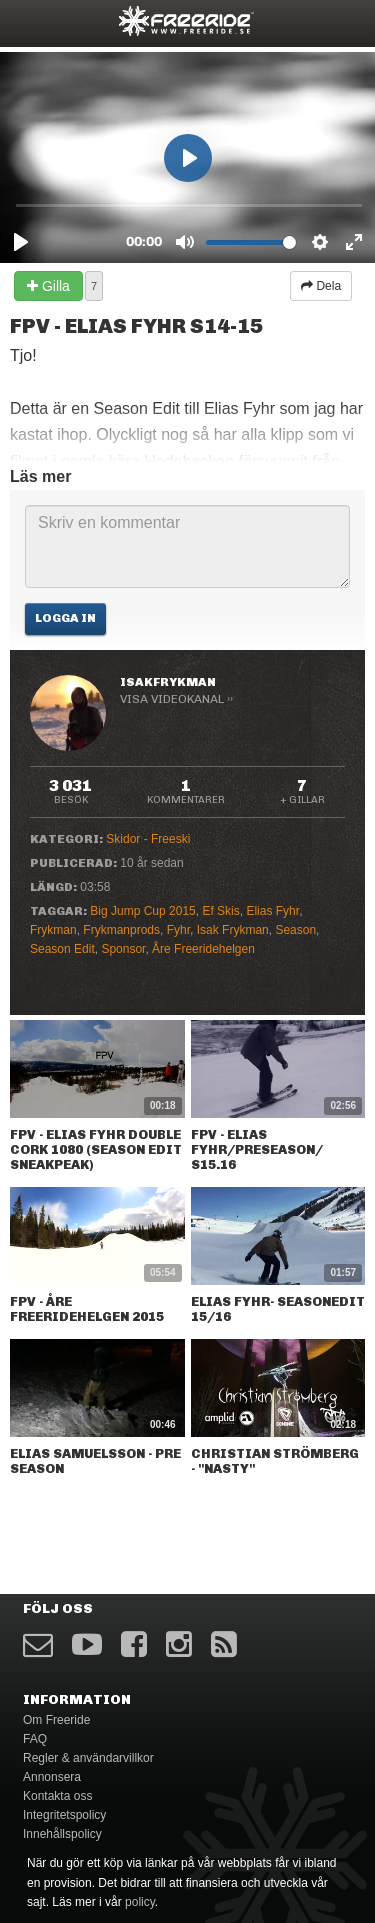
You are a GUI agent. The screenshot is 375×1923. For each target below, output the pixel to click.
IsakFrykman (168, 682)
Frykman (53, 930)
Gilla (48, 286)
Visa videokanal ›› (176, 699)
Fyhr (178, 930)
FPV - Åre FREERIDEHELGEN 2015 (87, 1309)
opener (28, 20)
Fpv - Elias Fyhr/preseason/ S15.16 (257, 1149)
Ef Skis (220, 911)
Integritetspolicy (64, 1815)
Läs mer (40, 476)
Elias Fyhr (272, 911)
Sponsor (123, 949)
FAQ (35, 1739)
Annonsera (52, 1777)
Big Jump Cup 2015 (142, 911)
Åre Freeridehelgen (203, 949)
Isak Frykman (233, 930)
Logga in (65, 618)
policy (140, 1902)
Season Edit (62, 949)
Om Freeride (56, 1720)
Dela (321, 286)
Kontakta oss (57, 1796)
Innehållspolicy (62, 1834)
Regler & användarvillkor (88, 1758)
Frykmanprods (121, 930)
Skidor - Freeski (148, 839)
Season (295, 930)
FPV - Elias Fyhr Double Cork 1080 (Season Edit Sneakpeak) (96, 1149)
